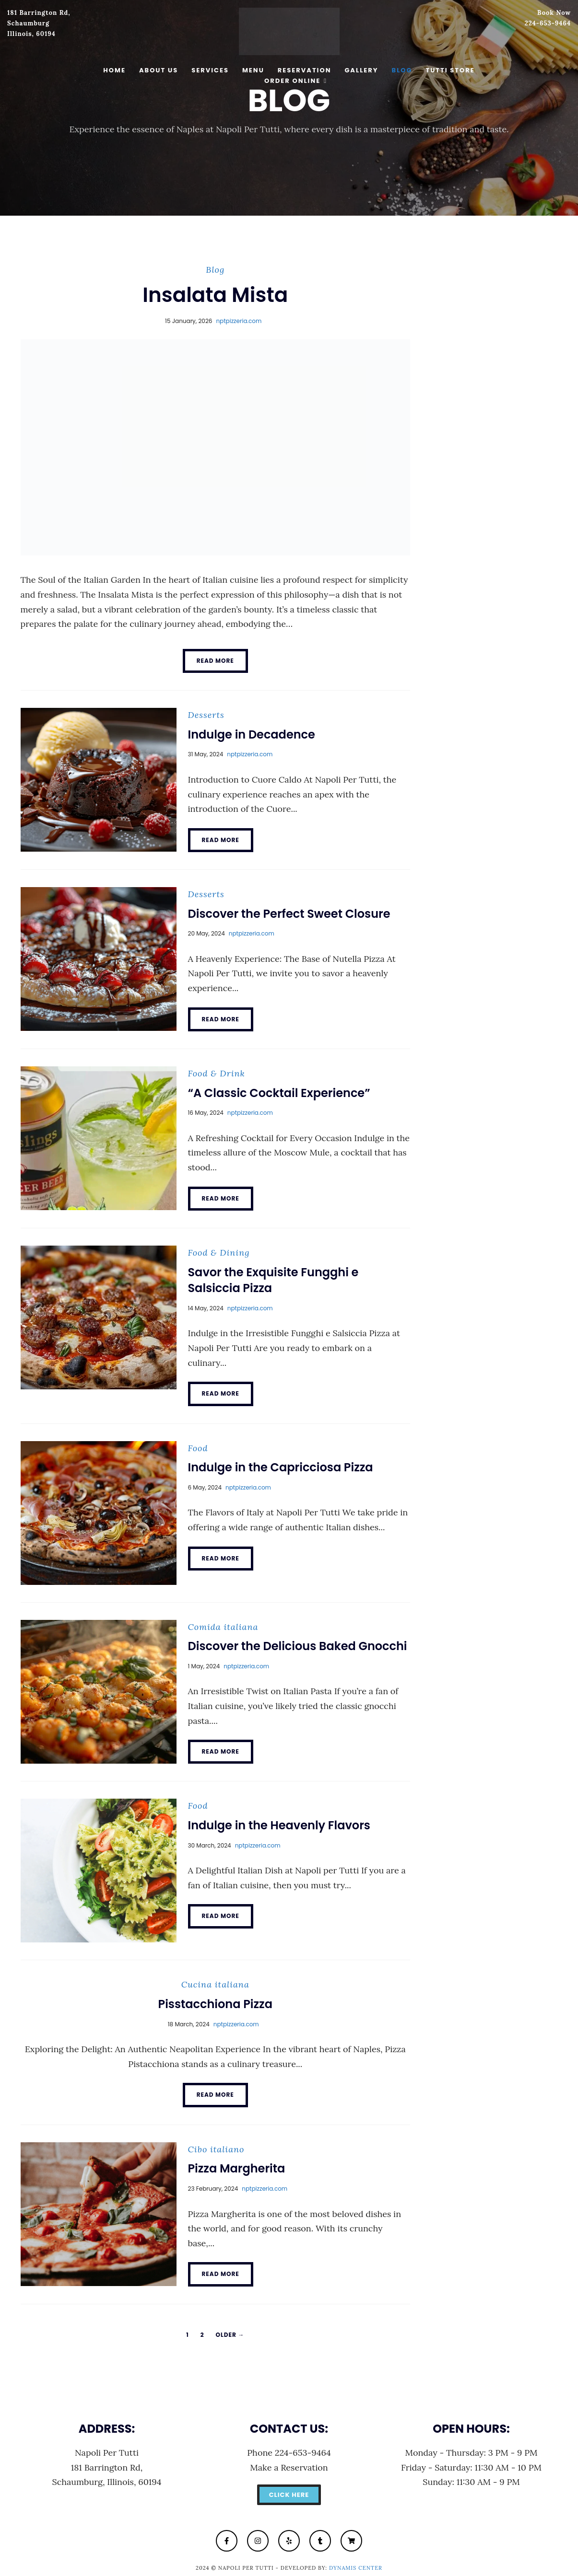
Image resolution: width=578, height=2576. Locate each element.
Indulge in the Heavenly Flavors (279, 1825)
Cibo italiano (216, 2149)
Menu (253, 70)
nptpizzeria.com (238, 321)
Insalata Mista (215, 295)
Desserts (206, 714)
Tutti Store (449, 70)
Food (198, 1448)
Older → (230, 2335)
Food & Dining (219, 1252)
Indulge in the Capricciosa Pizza (280, 1467)
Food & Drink (216, 1073)
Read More (215, 661)
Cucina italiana (215, 1984)
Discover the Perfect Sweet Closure (289, 914)
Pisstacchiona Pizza (215, 2004)
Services (210, 70)
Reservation (304, 70)
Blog (402, 70)
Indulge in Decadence (251, 734)
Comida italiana (223, 1626)
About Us (158, 70)
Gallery (361, 70)
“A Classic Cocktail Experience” (279, 1093)
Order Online (292, 80)
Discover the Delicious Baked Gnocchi (297, 1646)
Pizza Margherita (236, 2168)
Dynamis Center (355, 2567)
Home (114, 70)
